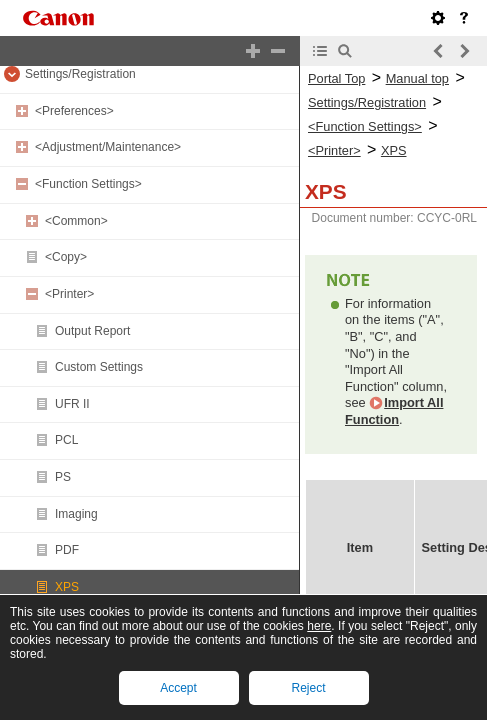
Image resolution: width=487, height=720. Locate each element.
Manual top (417, 78)
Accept (178, 688)
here (319, 626)
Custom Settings (99, 367)
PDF (67, 550)
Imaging (76, 514)
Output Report (92, 331)
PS (63, 477)
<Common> (76, 221)
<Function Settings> (88, 184)
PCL (66, 440)
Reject (308, 688)
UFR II (72, 404)
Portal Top (336, 78)
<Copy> (66, 257)
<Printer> (69, 294)
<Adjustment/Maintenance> (108, 147)
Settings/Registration (80, 74)
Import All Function (394, 411)
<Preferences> (74, 111)
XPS (67, 587)
